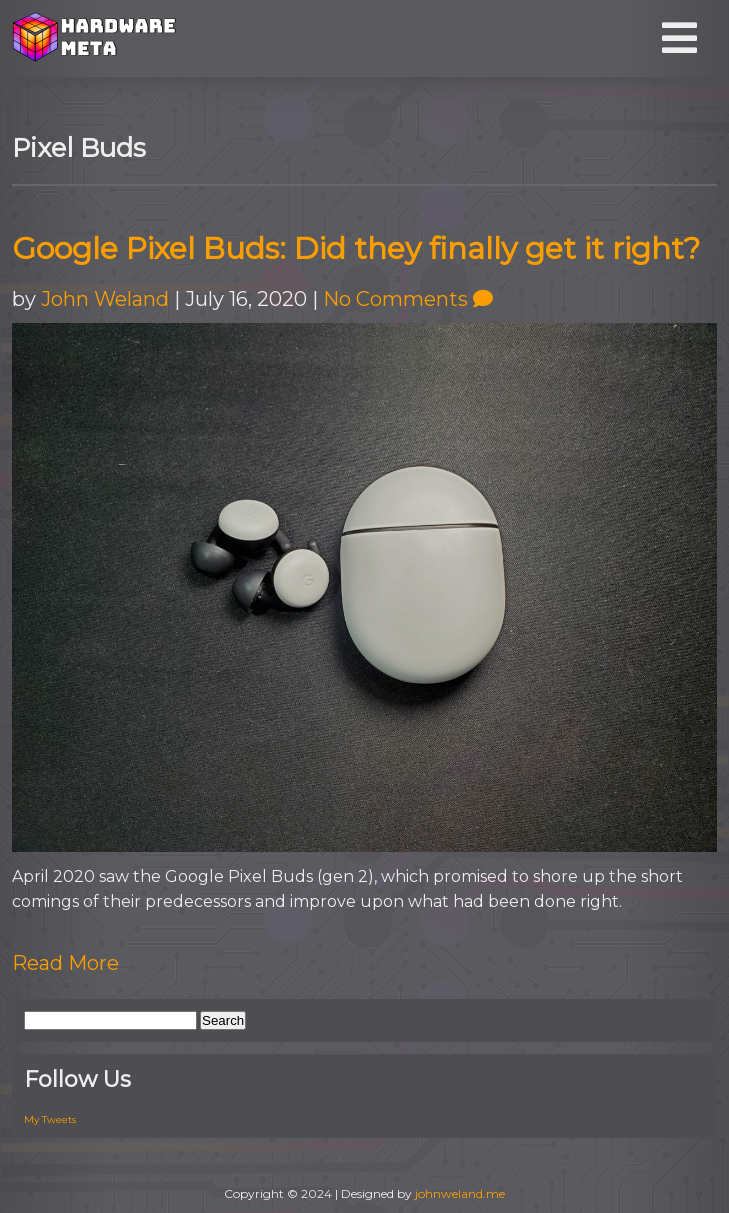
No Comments (408, 299)
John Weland (105, 299)
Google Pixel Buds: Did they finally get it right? (356, 248)
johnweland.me (460, 1193)
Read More (65, 963)
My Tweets (50, 1119)
